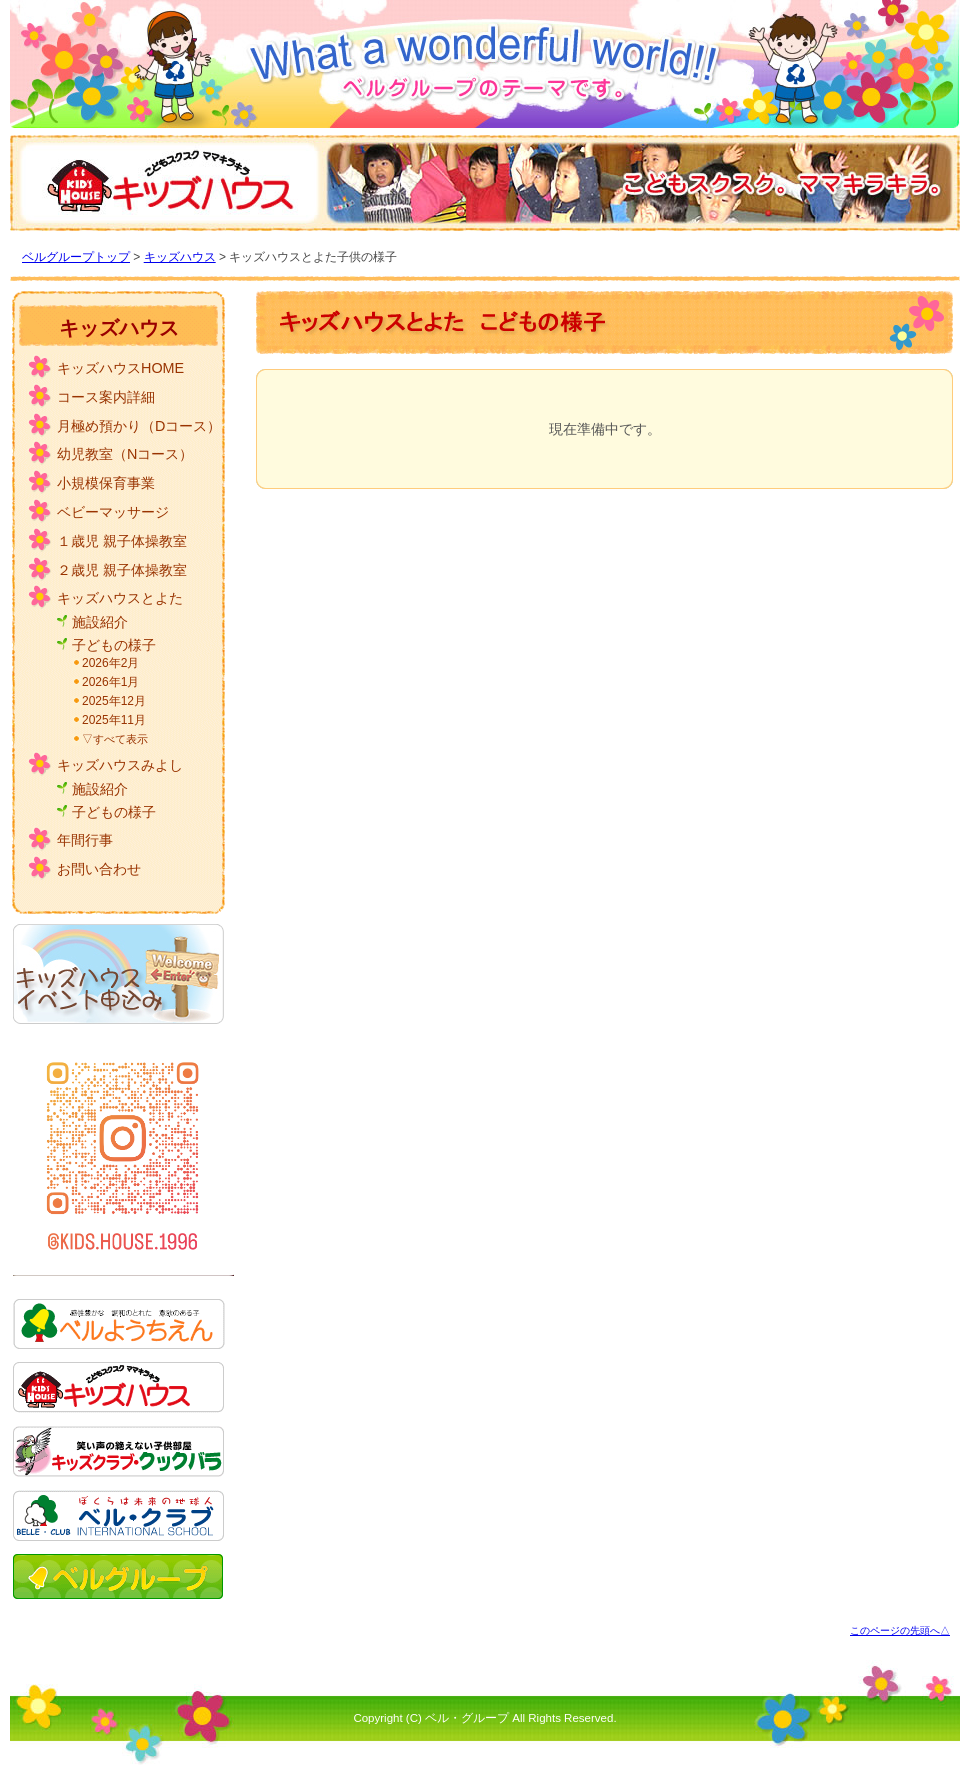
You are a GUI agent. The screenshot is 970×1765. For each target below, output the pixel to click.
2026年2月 (110, 663)
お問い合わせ (99, 869)
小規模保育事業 (106, 483)
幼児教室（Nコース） (125, 454)
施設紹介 (100, 622)
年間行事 (85, 840)
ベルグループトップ (76, 257)
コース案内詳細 (106, 397)
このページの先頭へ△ (900, 1630)
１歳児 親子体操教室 (122, 541)
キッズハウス (180, 257)
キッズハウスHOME (120, 368)
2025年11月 (114, 720)
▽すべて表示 (115, 739)
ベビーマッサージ (113, 512)
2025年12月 (114, 701)
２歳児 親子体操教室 (122, 570)
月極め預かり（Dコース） (139, 426)
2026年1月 (110, 682)
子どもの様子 (114, 645)
